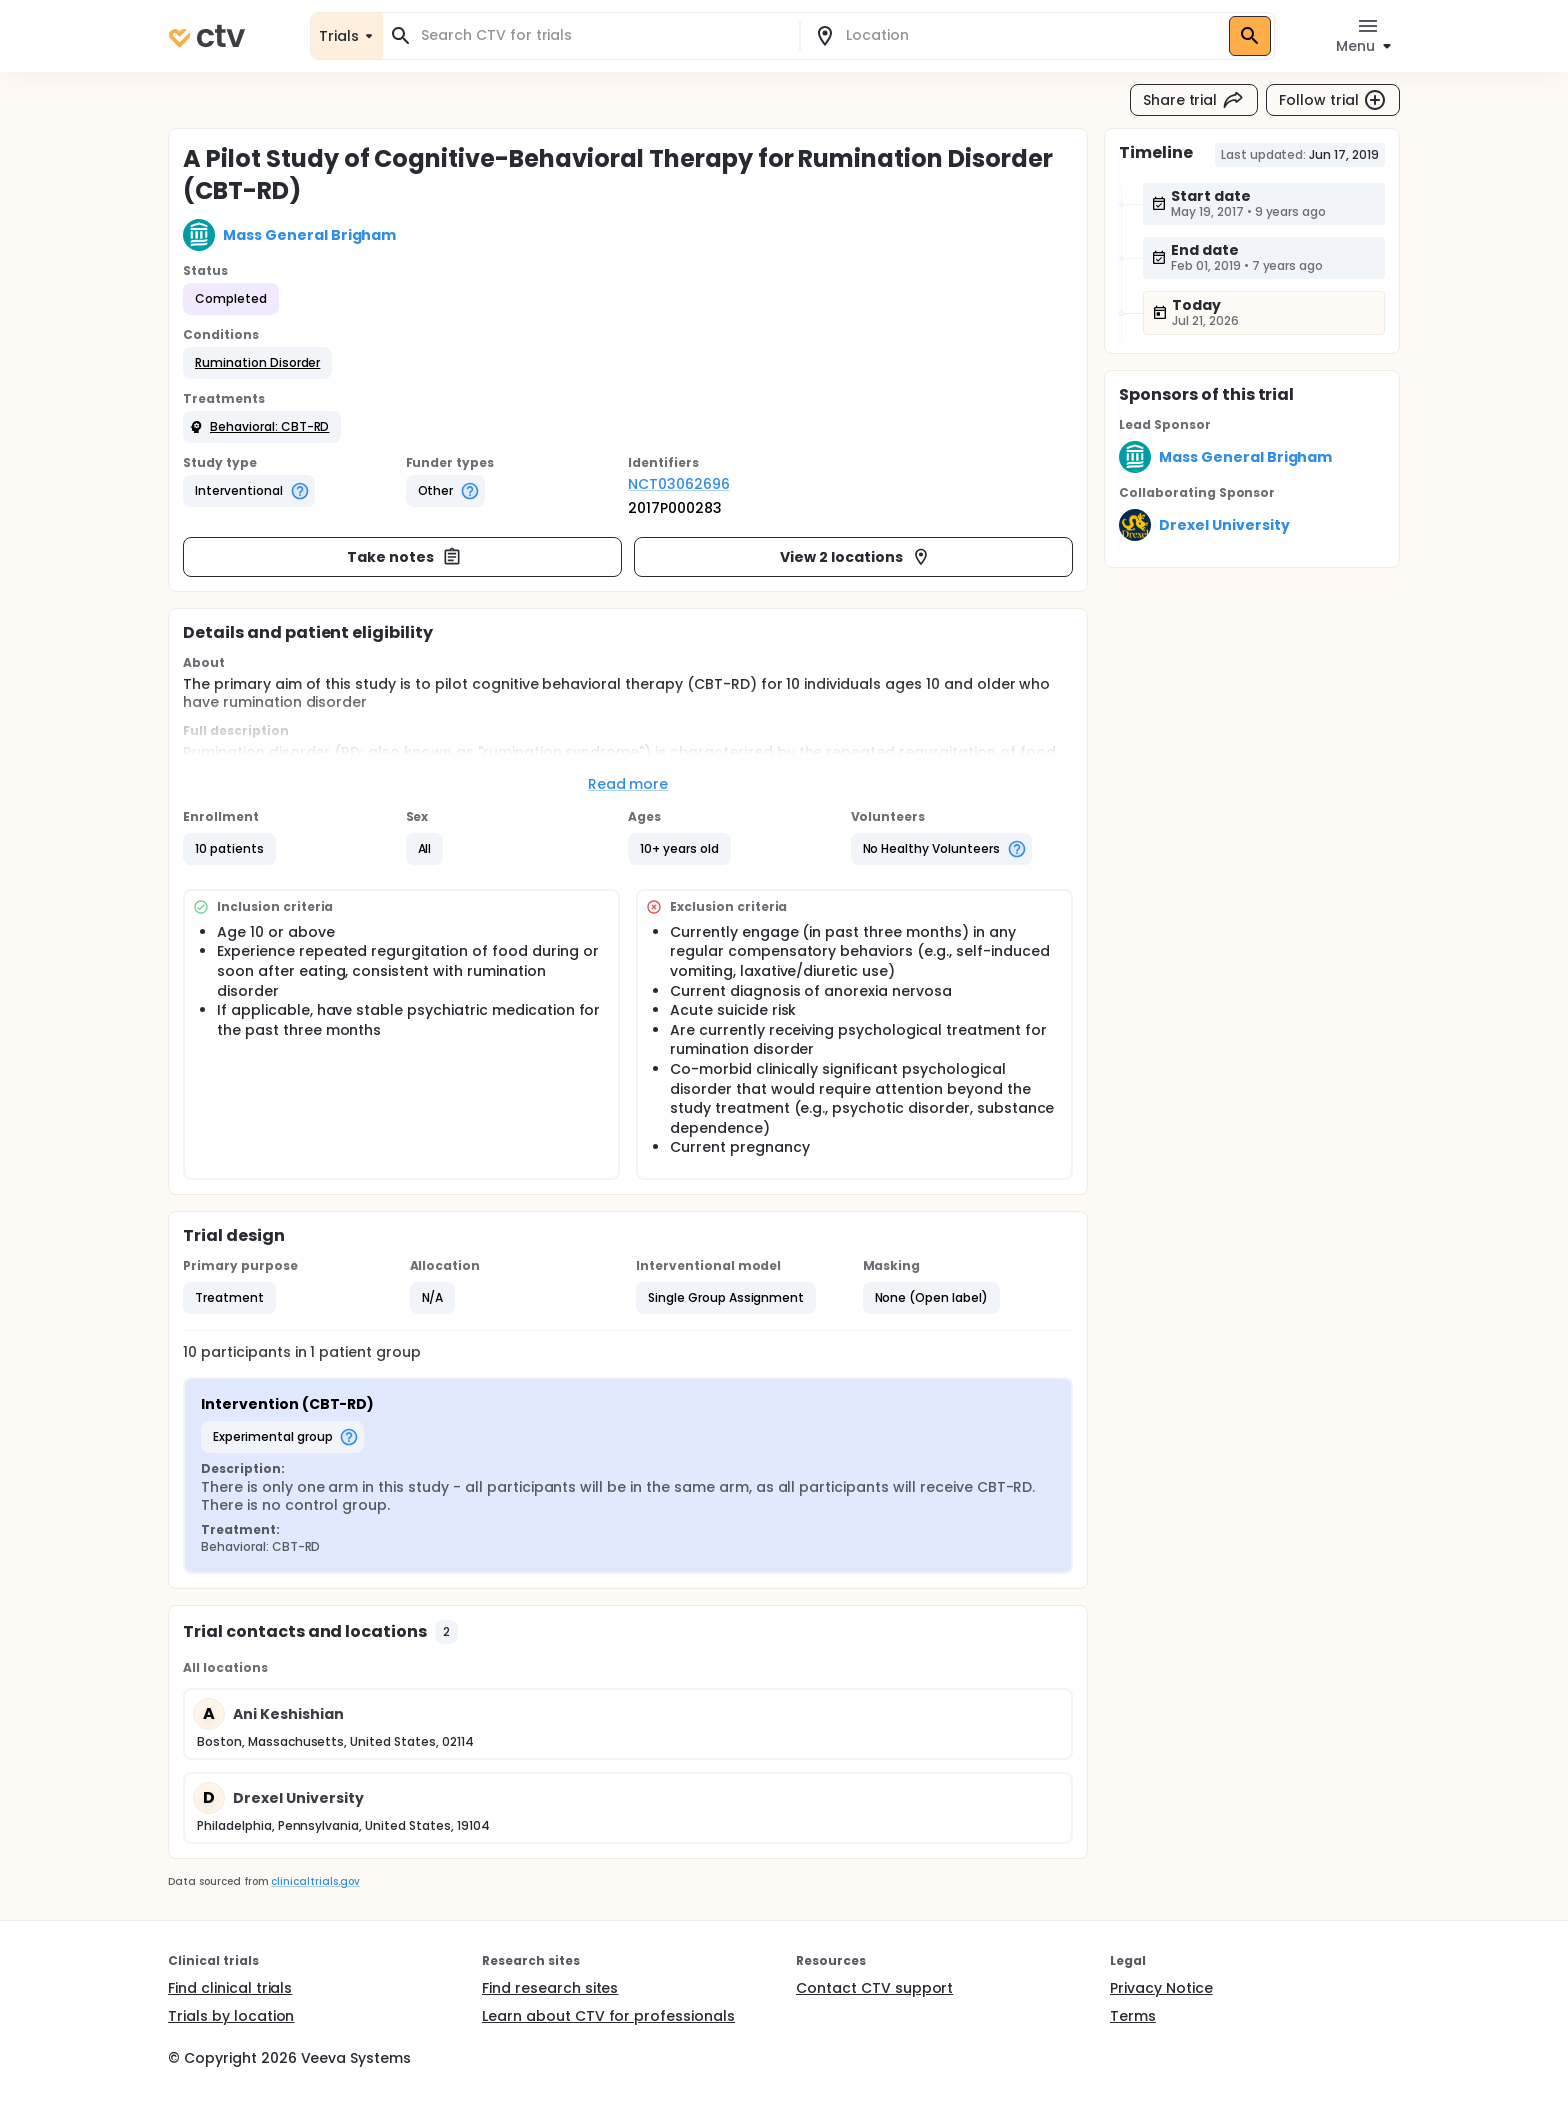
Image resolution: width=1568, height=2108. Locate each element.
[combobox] (603, 35)
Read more (628, 784)
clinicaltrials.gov (315, 1881)
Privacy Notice (1161, 1988)
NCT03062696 (679, 484)
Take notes (404, 557)
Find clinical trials (230, 1988)
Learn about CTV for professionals (608, 2016)
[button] (257, 363)
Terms (1133, 2016)
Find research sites (550, 1988)
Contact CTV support (874, 1988)
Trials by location (231, 2016)
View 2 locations (855, 557)
